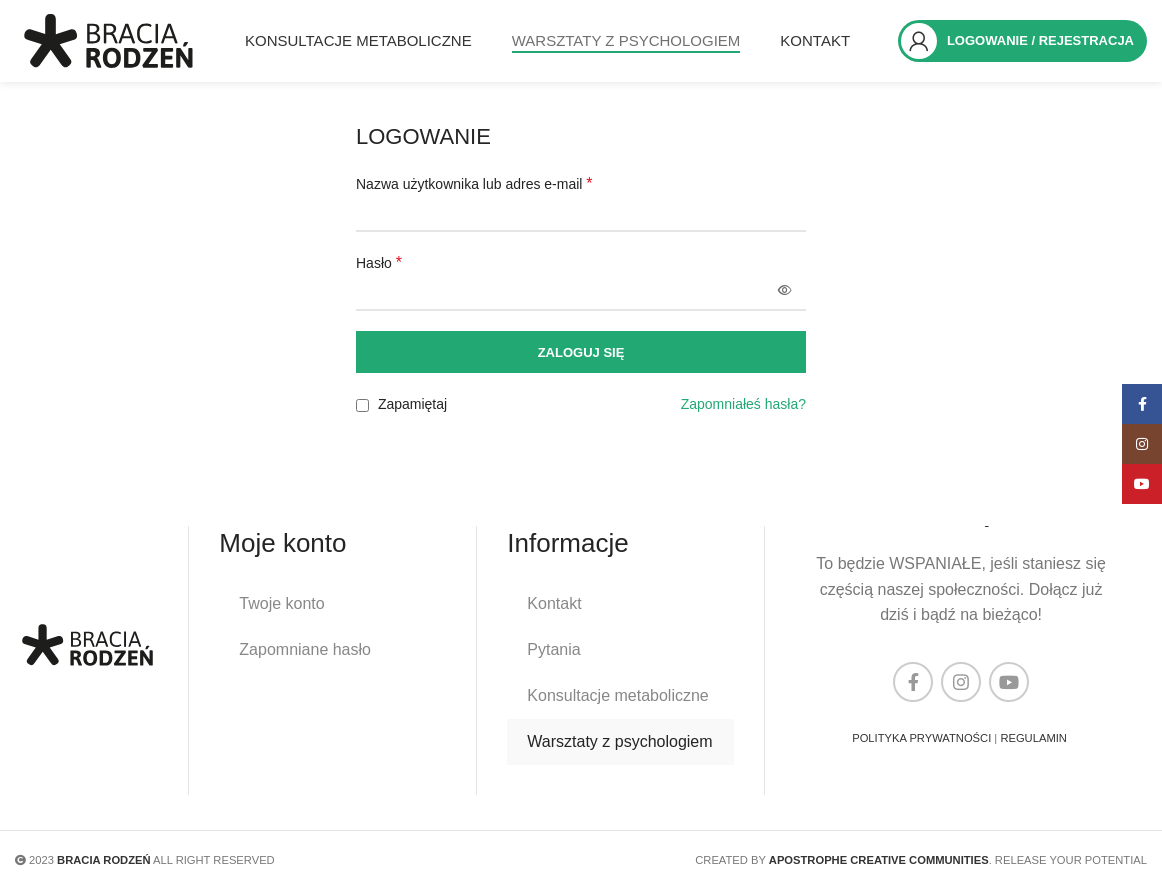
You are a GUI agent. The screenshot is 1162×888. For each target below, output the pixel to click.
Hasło (379, 265)
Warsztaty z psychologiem (619, 741)
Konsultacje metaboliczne (617, 695)
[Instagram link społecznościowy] (961, 682)
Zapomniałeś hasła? (743, 408)
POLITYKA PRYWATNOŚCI (921, 738)
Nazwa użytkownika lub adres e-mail (474, 186)
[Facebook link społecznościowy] (913, 682)
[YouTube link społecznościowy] (1009, 682)
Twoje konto (281, 603)
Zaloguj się (581, 355)
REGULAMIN (1033, 738)
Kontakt (554, 603)
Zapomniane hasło (305, 649)
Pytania (553, 649)
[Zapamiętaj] (362, 408)
